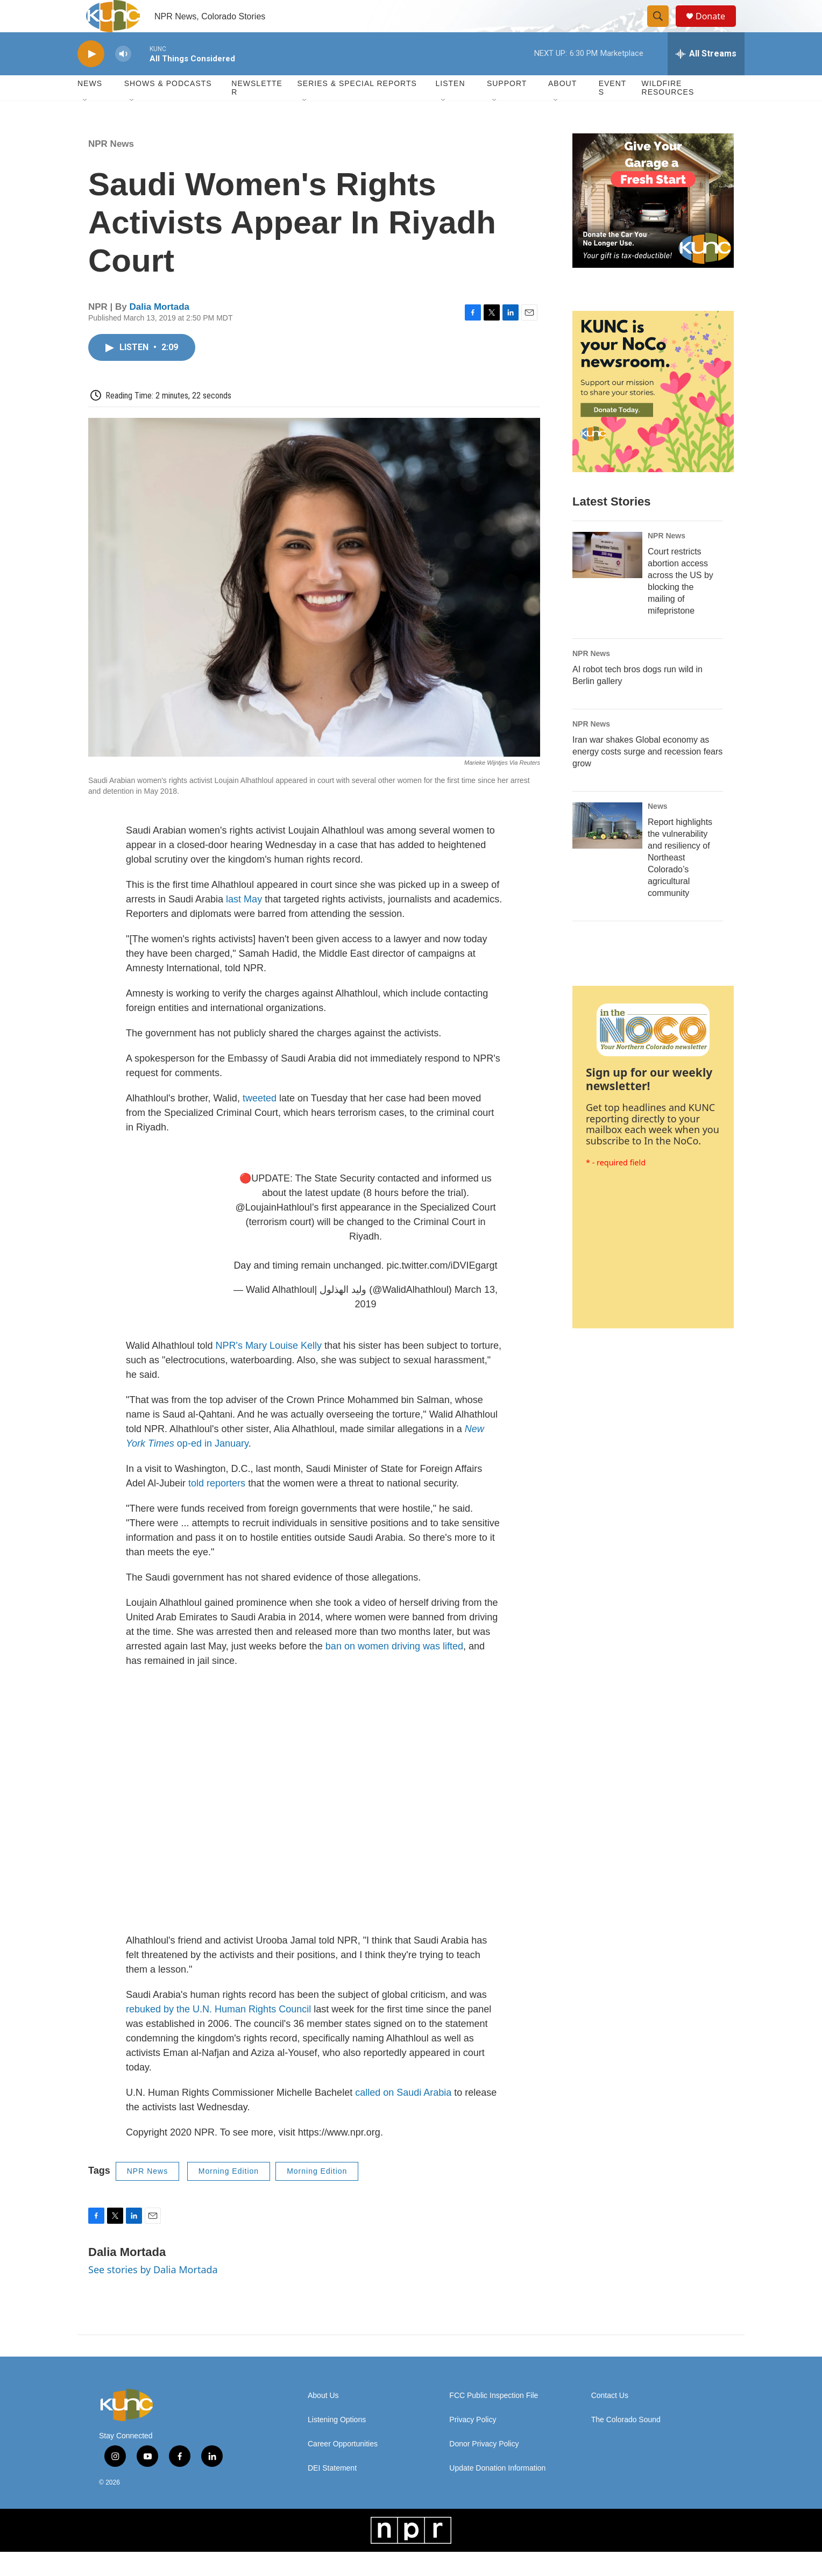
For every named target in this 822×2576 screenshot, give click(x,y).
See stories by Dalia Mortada (153, 2293)
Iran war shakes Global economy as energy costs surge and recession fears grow (647, 775)
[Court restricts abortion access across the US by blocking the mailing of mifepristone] (607, 579)
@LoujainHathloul (273, 1231)
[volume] (123, 78)
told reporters (216, 1507)
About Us (323, 2420)
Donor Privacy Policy (484, 2468)
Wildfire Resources (668, 111)
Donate (717, 28)
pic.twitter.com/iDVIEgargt (442, 1289)
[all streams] (706, 77)
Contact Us (609, 2420)
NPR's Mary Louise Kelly (268, 1369)
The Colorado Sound (626, 2444)
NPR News (111, 168)
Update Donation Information (497, 2492)
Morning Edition (229, 2195)
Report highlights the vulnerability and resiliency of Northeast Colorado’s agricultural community (680, 882)
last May (244, 923)
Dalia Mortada (159, 331)
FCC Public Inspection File (493, 2420)
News (658, 830)
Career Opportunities (343, 2468)
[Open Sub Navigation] (85, 124)
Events (613, 111)
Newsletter (256, 111)
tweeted (261, 1122)
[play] (91, 78)
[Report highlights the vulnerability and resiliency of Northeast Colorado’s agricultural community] (607, 850)
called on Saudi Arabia (403, 2116)
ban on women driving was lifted (394, 1670)
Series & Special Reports (356, 107)
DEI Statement (332, 2492)
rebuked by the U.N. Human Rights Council (218, 2033)
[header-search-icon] (663, 28)
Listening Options (337, 2444)
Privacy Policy (472, 2444)
